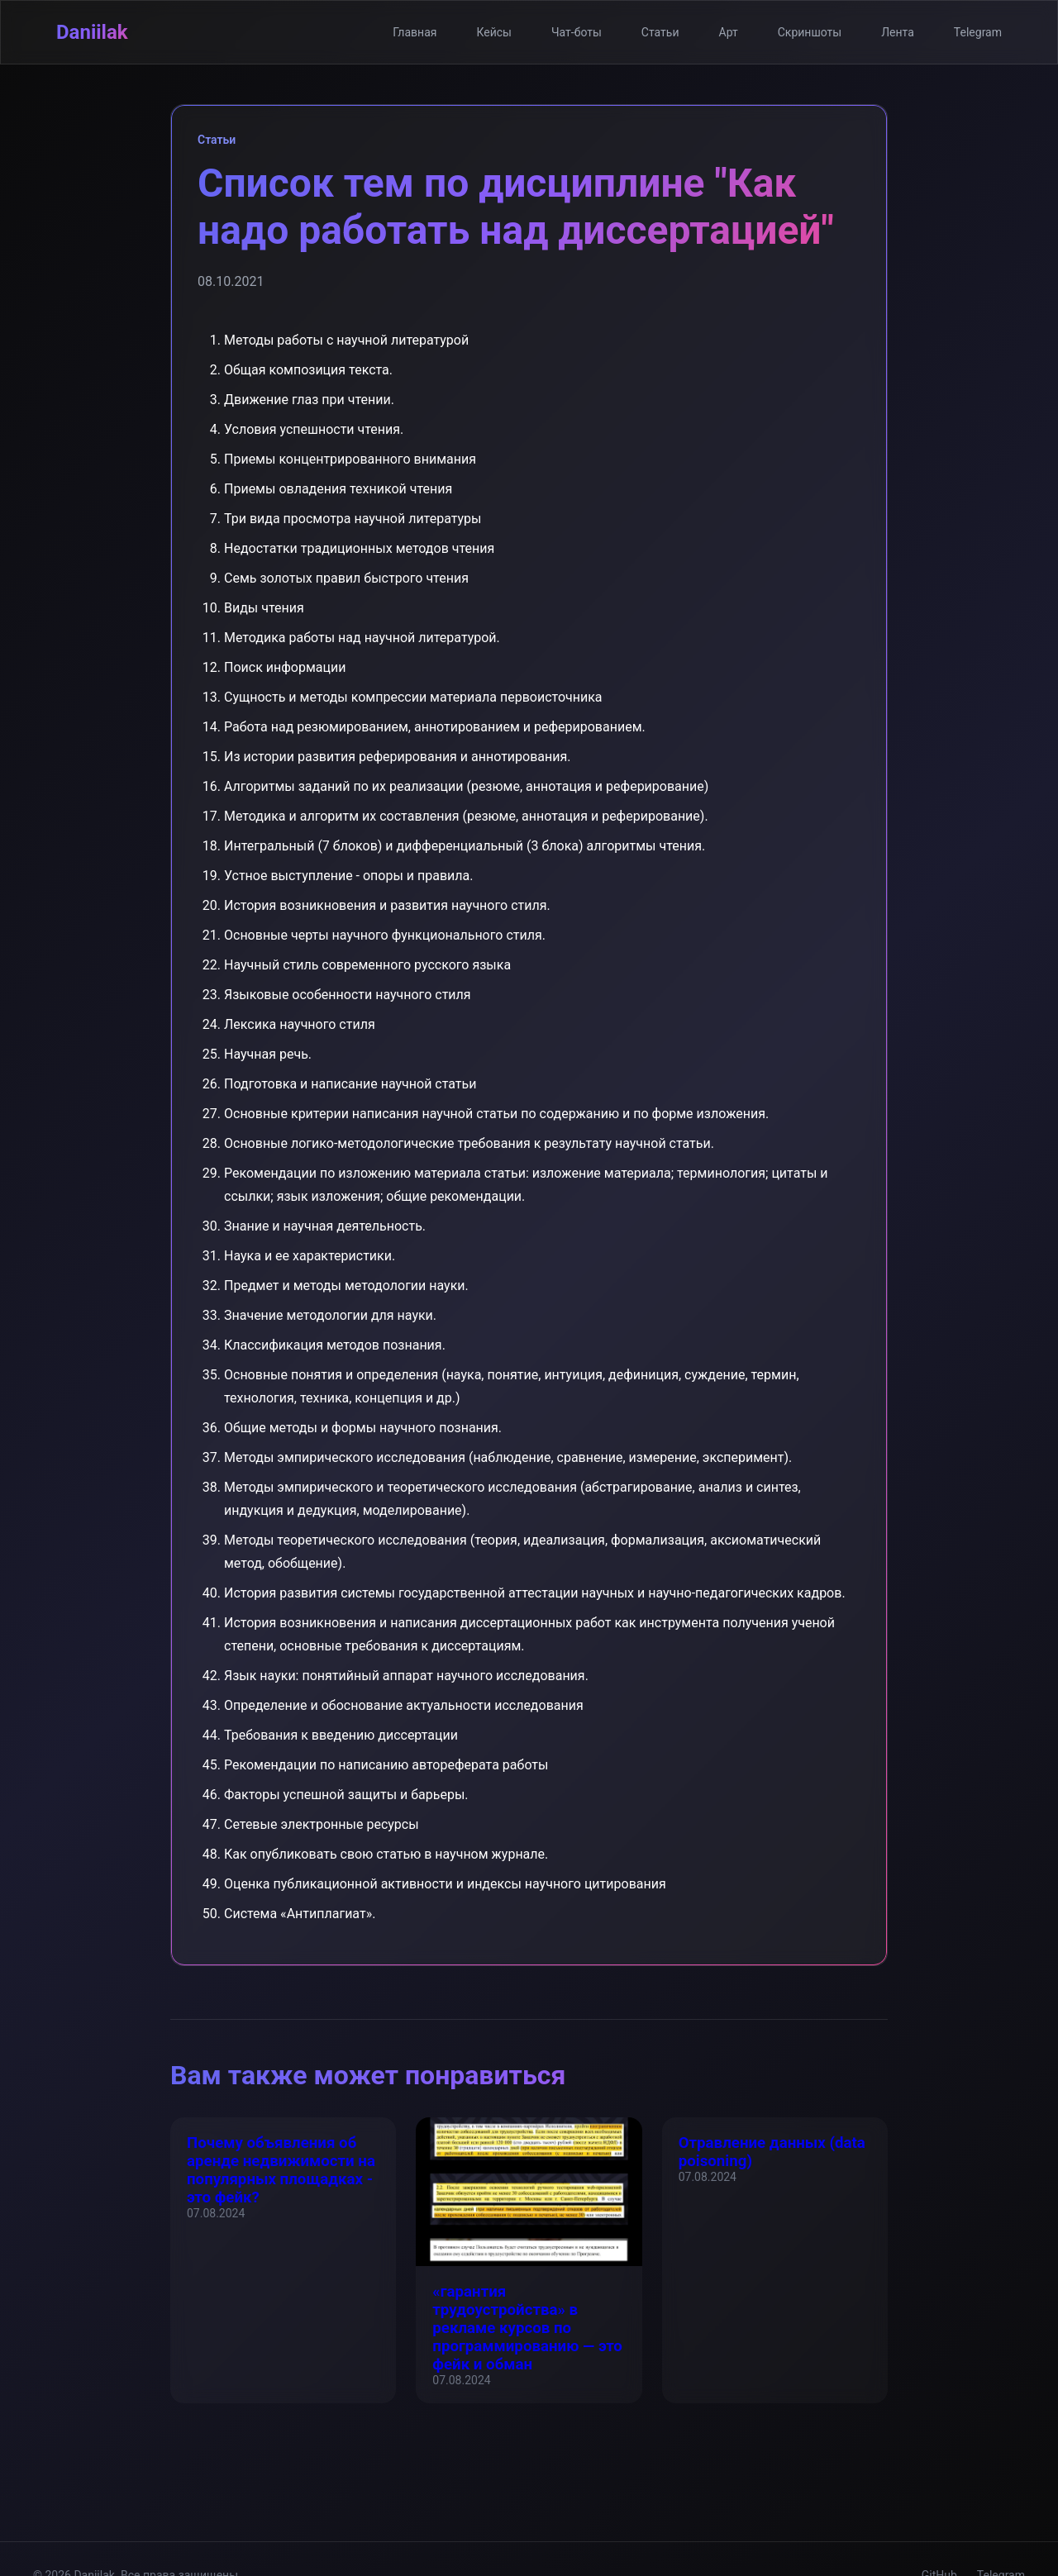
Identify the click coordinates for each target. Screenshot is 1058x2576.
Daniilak (92, 32)
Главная (414, 32)
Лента (897, 32)
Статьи (660, 32)
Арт (728, 32)
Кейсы (494, 32)
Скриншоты (809, 32)
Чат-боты (576, 32)
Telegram (978, 32)
